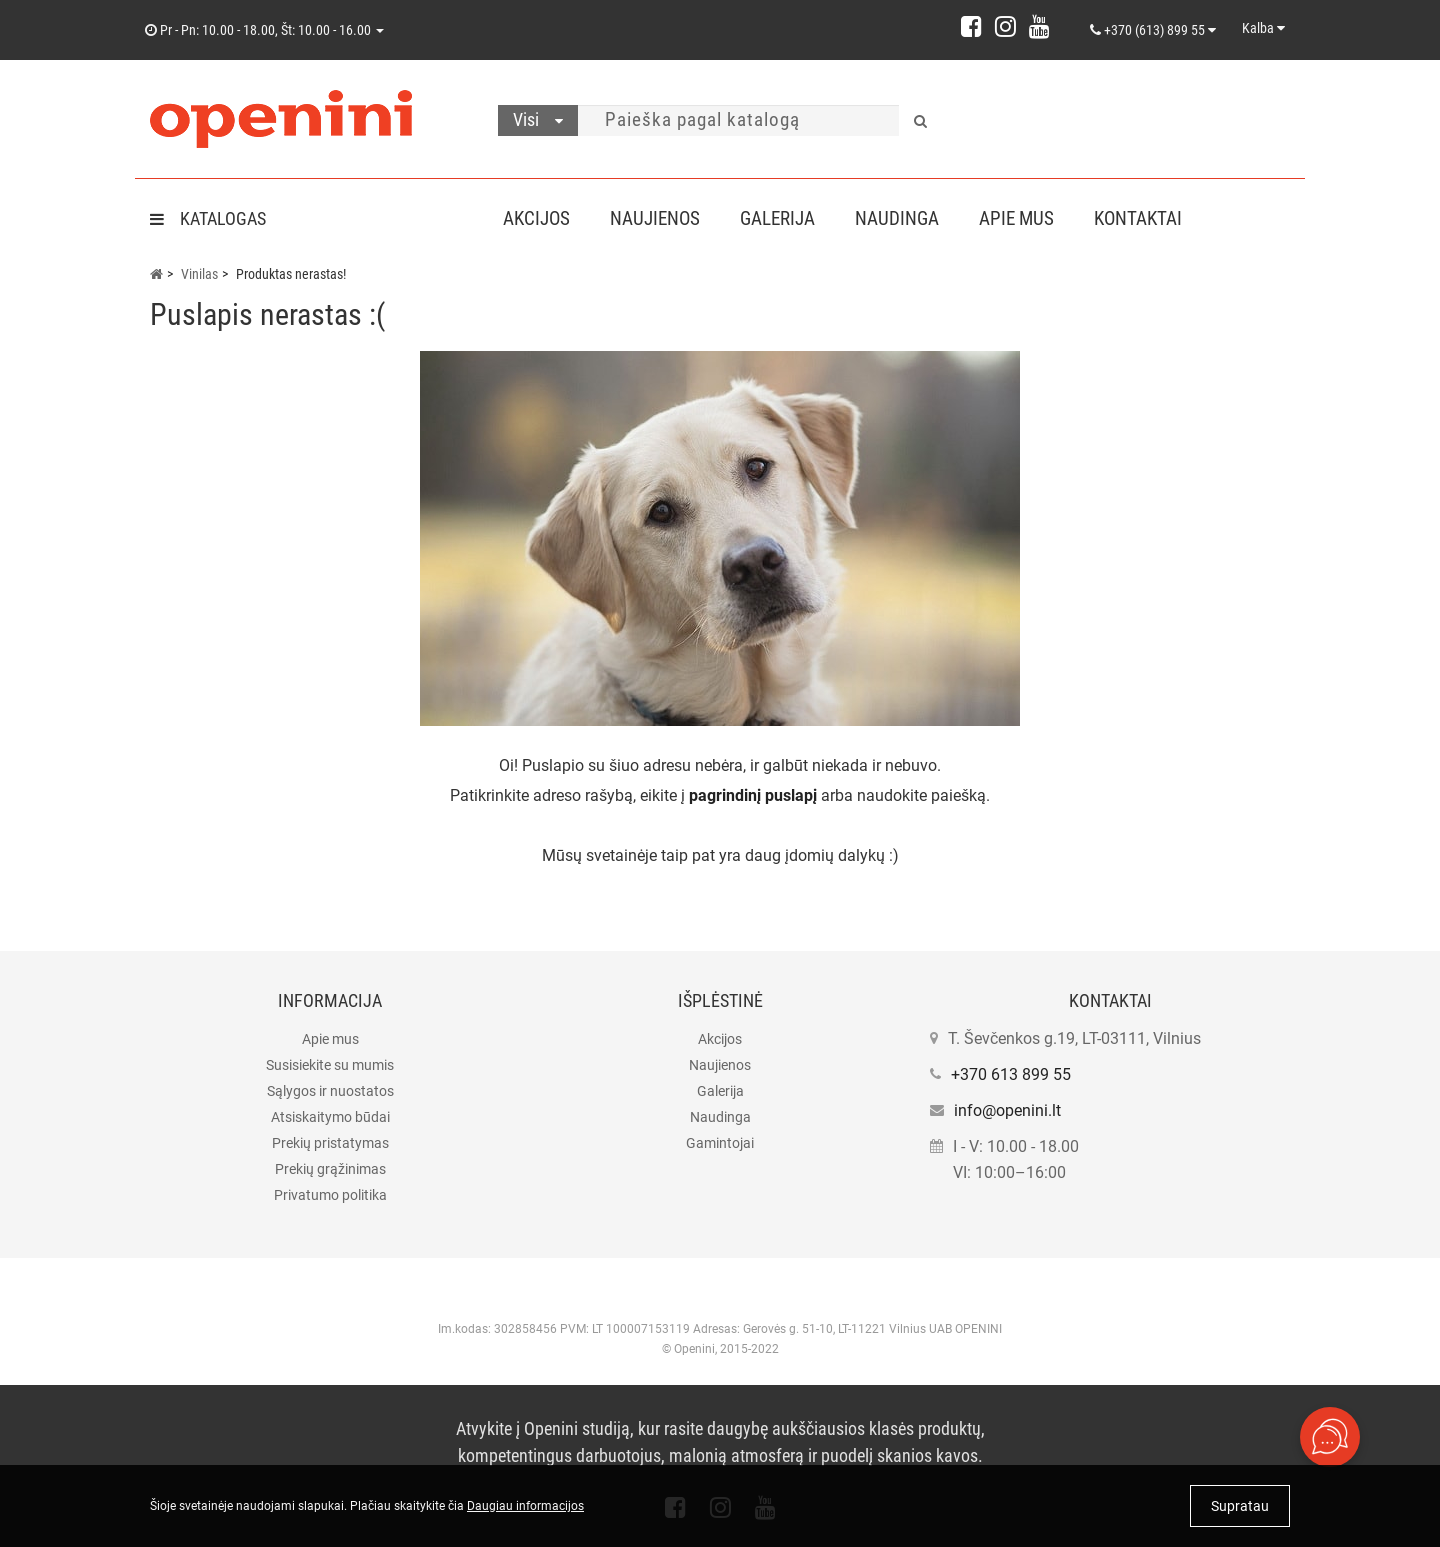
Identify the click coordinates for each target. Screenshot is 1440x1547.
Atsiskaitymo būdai (330, 1117)
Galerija (785, 218)
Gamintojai (720, 1143)
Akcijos (536, 218)
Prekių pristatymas (330, 1143)
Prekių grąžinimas (330, 1169)
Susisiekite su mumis (330, 1065)
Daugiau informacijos (525, 1506)
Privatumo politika (330, 1195)
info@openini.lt (1007, 1110)
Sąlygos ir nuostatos (330, 1091)
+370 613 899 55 (1011, 1074)
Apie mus (1032, 218)
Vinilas (199, 274)
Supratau (1240, 1506)
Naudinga (909, 218)
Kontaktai (1158, 218)
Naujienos (659, 218)
